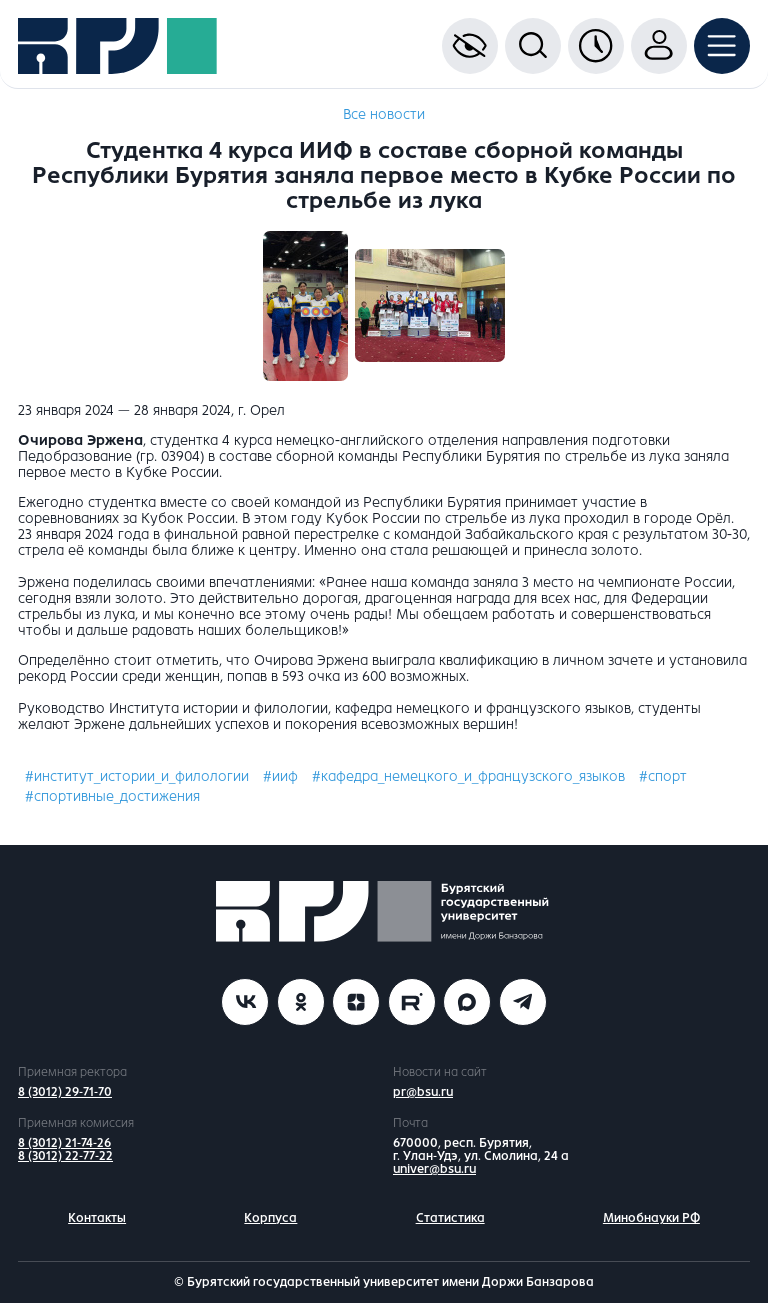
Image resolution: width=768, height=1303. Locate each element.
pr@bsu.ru (423, 1092)
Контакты (97, 1218)
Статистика (450, 1218)
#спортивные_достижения (112, 796)
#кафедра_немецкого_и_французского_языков (468, 776)
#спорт (663, 776)
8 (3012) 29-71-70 (65, 1092)
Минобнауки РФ (651, 1218)
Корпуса (270, 1218)
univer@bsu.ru (434, 1169)
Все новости (384, 114)
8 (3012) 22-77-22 (65, 1156)
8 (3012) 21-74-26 (64, 1143)
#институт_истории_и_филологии (137, 776)
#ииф (280, 776)
